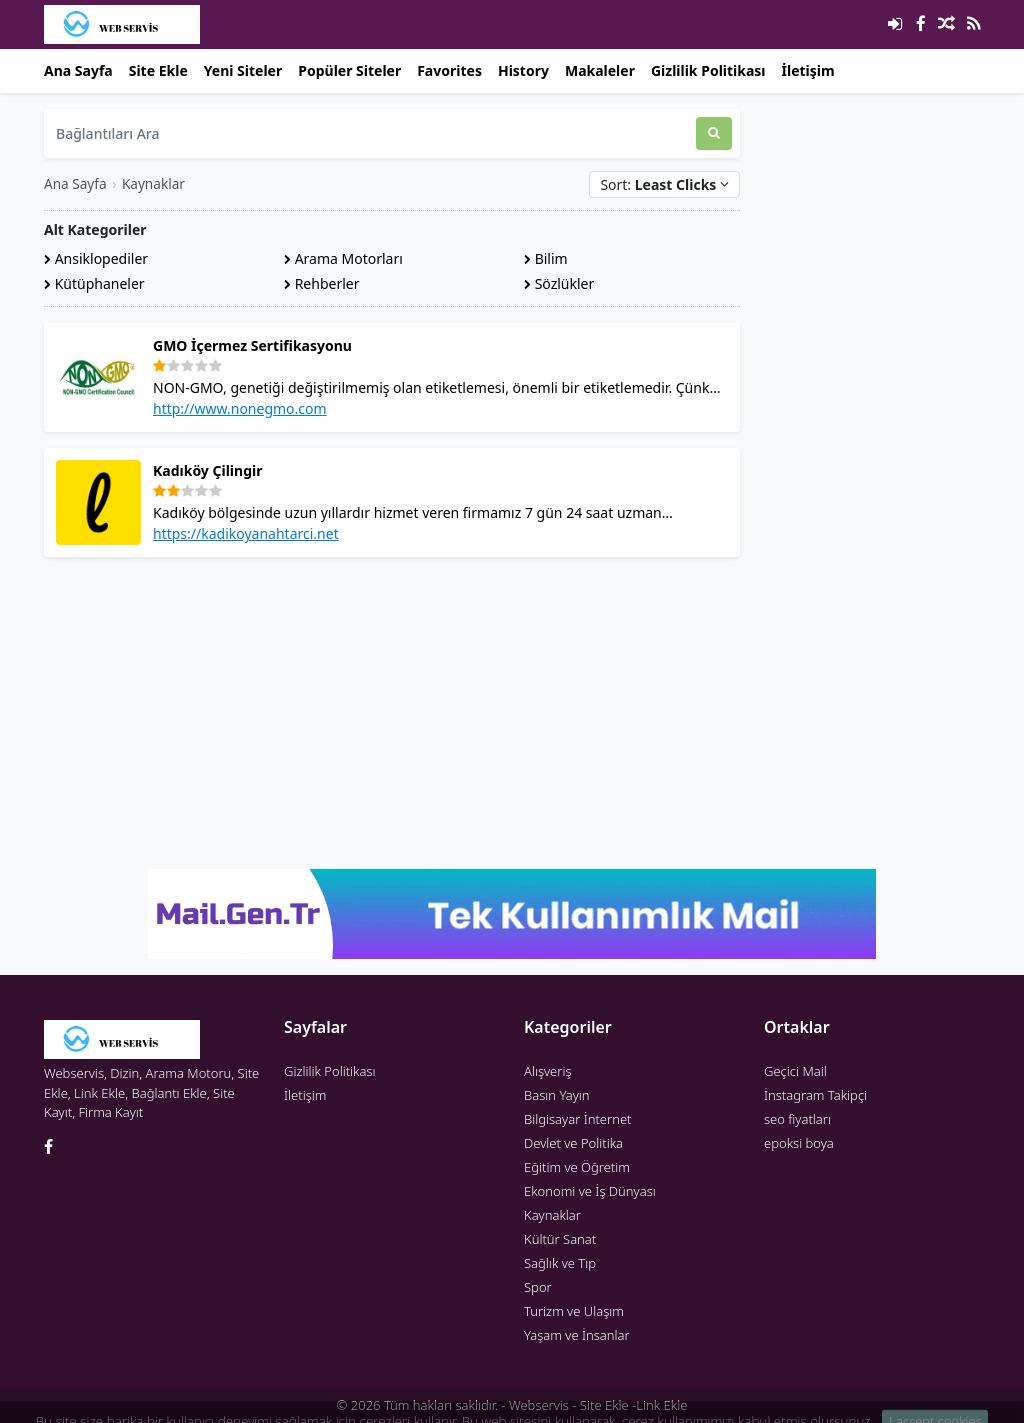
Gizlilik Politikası (708, 70)
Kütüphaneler (94, 283)
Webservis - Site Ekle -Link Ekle (598, 1405)
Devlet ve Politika (573, 1143)
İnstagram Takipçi (815, 1095)
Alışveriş (548, 1071)
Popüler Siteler (349, 70)
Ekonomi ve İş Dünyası (590, 1191)
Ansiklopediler (96, 258)
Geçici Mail (795, 1071)
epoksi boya (799, 1143)
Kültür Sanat (560, 1239)
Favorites (449, 70)
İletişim (808, 70)
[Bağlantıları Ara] (370, 133)
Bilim (546, 258)
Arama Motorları (343, 258)
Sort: (664, 184)
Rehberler (321, 283)
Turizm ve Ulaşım (574, 1311)
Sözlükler (559, 283)
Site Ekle (158, 70)
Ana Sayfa (78, 70)
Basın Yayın (557, 1095)
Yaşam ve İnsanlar (577, 1335)
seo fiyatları (797, 1119)
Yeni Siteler (243, 70)
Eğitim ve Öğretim (577, 1167)
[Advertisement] (392, 713)
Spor (538, 1287)
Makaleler (600, 70)
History (523, 70)
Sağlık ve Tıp (560, 1263)
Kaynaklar (153, 183)
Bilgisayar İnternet (577, 1119)
